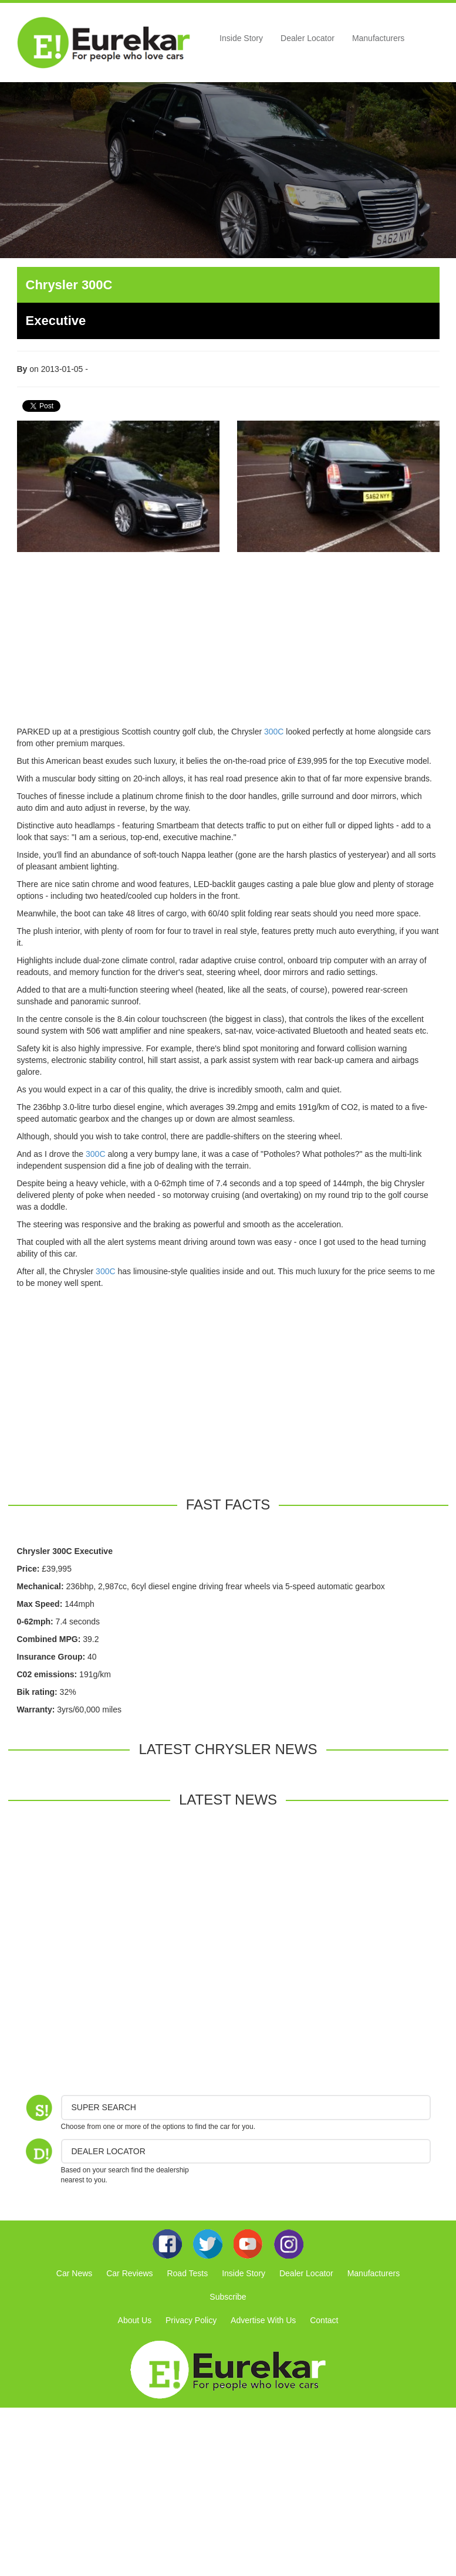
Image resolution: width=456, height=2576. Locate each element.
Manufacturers (378, 38)
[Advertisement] (228, 643)
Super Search (104, 2107)
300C (273, 731)
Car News (74, 2273)
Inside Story (241, 38)
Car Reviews (129, 2273)
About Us (135, 2320)
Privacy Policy (191, 2320)
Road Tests (187, 2273)
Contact (324, 2320)
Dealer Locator (308, 38)
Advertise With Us (263, 2320)
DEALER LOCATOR (109, 2151)
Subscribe (228, 2296)
